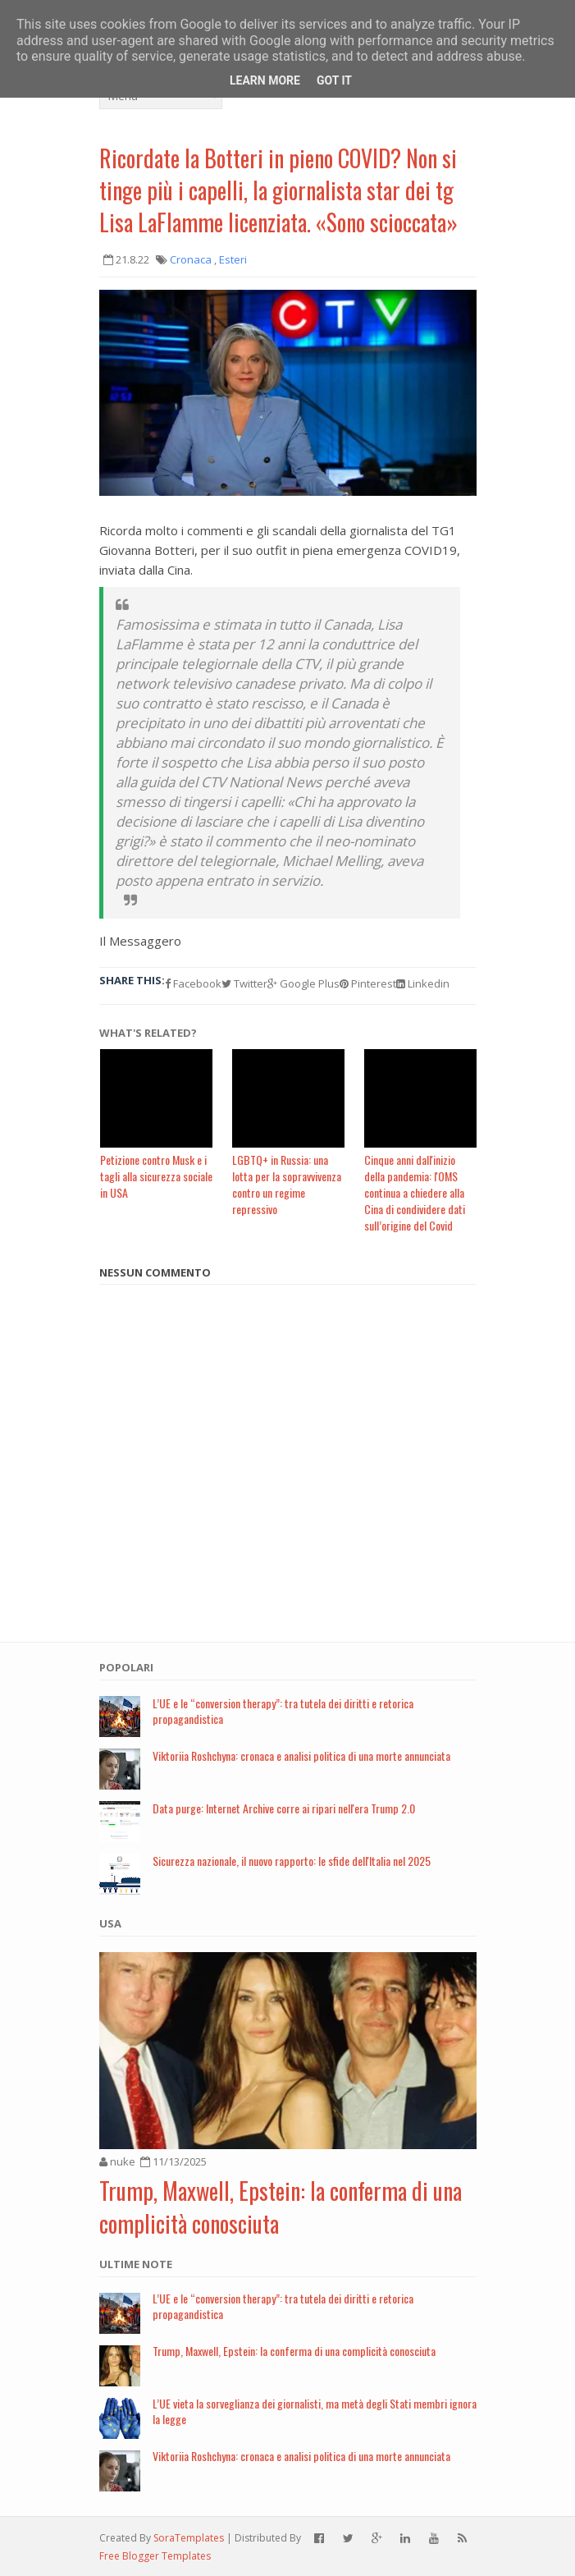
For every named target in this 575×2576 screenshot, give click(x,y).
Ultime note (135, 2264)
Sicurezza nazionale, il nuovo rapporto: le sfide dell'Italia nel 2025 (292, 1860)
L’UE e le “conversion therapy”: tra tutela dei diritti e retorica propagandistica (283, 1710)
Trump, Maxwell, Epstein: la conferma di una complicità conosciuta (280, 2206)
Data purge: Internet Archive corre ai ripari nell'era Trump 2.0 (284, 1808)
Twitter (244, 983)
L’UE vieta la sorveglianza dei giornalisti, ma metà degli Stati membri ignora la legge (315, 2411)
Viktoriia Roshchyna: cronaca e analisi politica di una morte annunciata (301, 1755)
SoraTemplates (188, 2538)
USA (110, 1923)
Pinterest (368, 983)
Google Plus (303, 983)
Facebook (193, 983)
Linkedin (423, 983)
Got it (334, 80)
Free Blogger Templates (155, 2556)
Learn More (265, 80)
